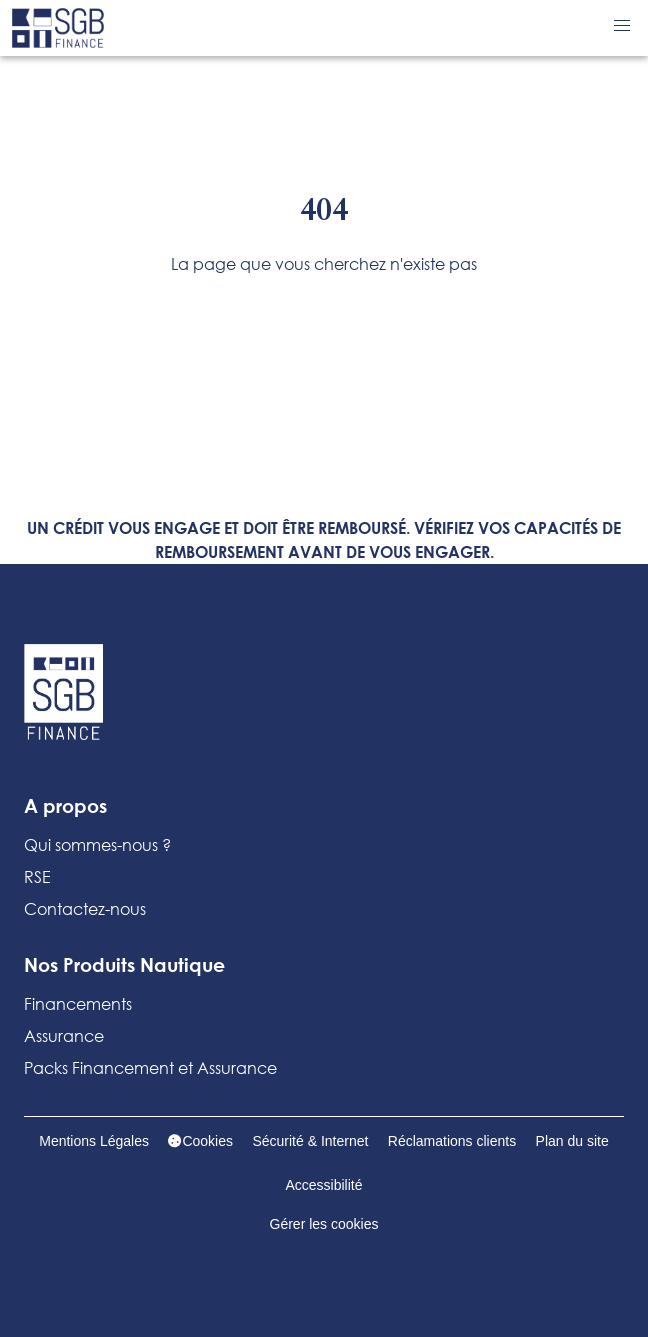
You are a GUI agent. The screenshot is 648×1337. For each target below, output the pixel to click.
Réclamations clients (452, 1141)
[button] (622, 26)
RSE (37, 876)
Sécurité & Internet (310, 1141)
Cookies (200, 1141)
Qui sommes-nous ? (97, 844)
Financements (78, 1003)
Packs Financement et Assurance (150, 1067)
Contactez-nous (85, 908)
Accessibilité (323, 1185)
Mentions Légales (94, 1141)
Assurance (64, 1035)
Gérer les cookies (324, 1224)
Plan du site (572, 1141)
